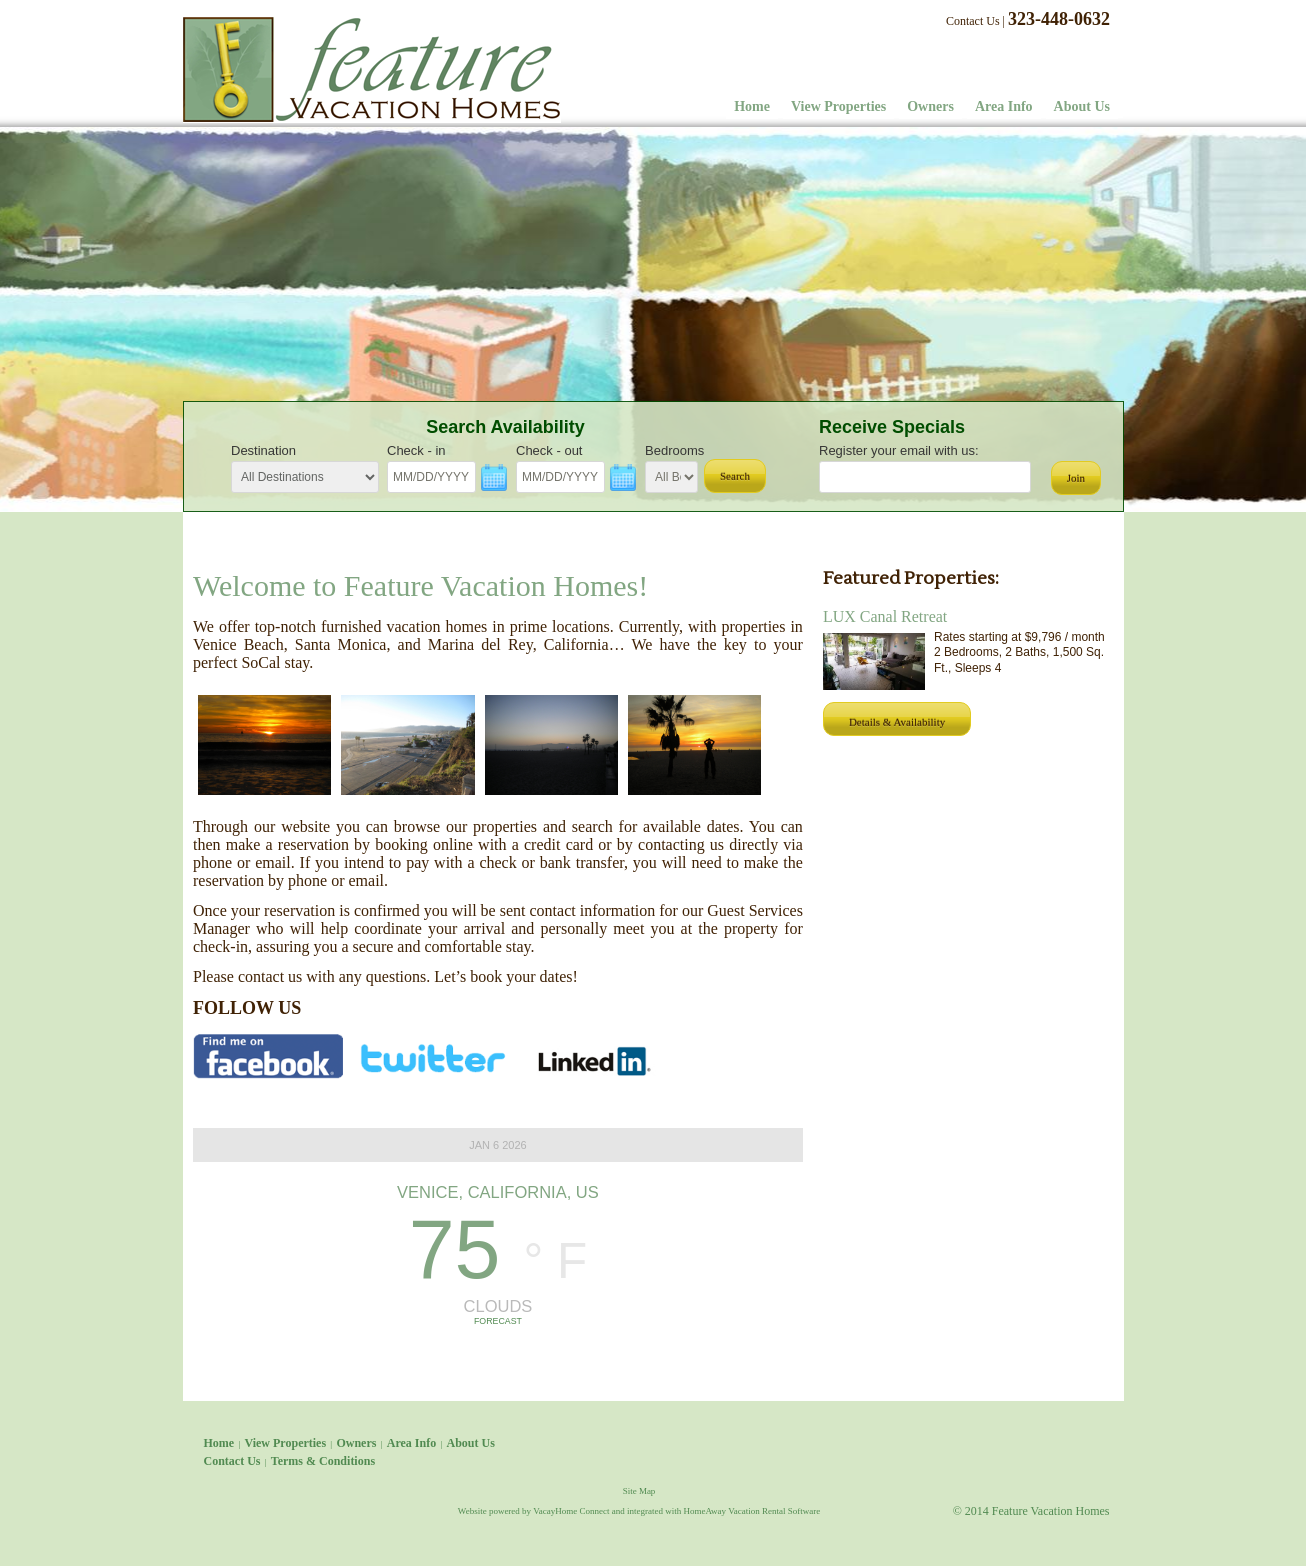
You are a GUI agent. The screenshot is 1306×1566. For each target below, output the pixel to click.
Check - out (549, 450)
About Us (1082, 106)
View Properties (838, 106)
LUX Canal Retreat (885, 616)
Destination (263, 450)
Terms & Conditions (323, 1461)
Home (752, 106)
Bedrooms (674, 450)
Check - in (416, 450)
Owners (930, 106)
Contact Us (973, 21)
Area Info (1004, 106)
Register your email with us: (899, 450)
